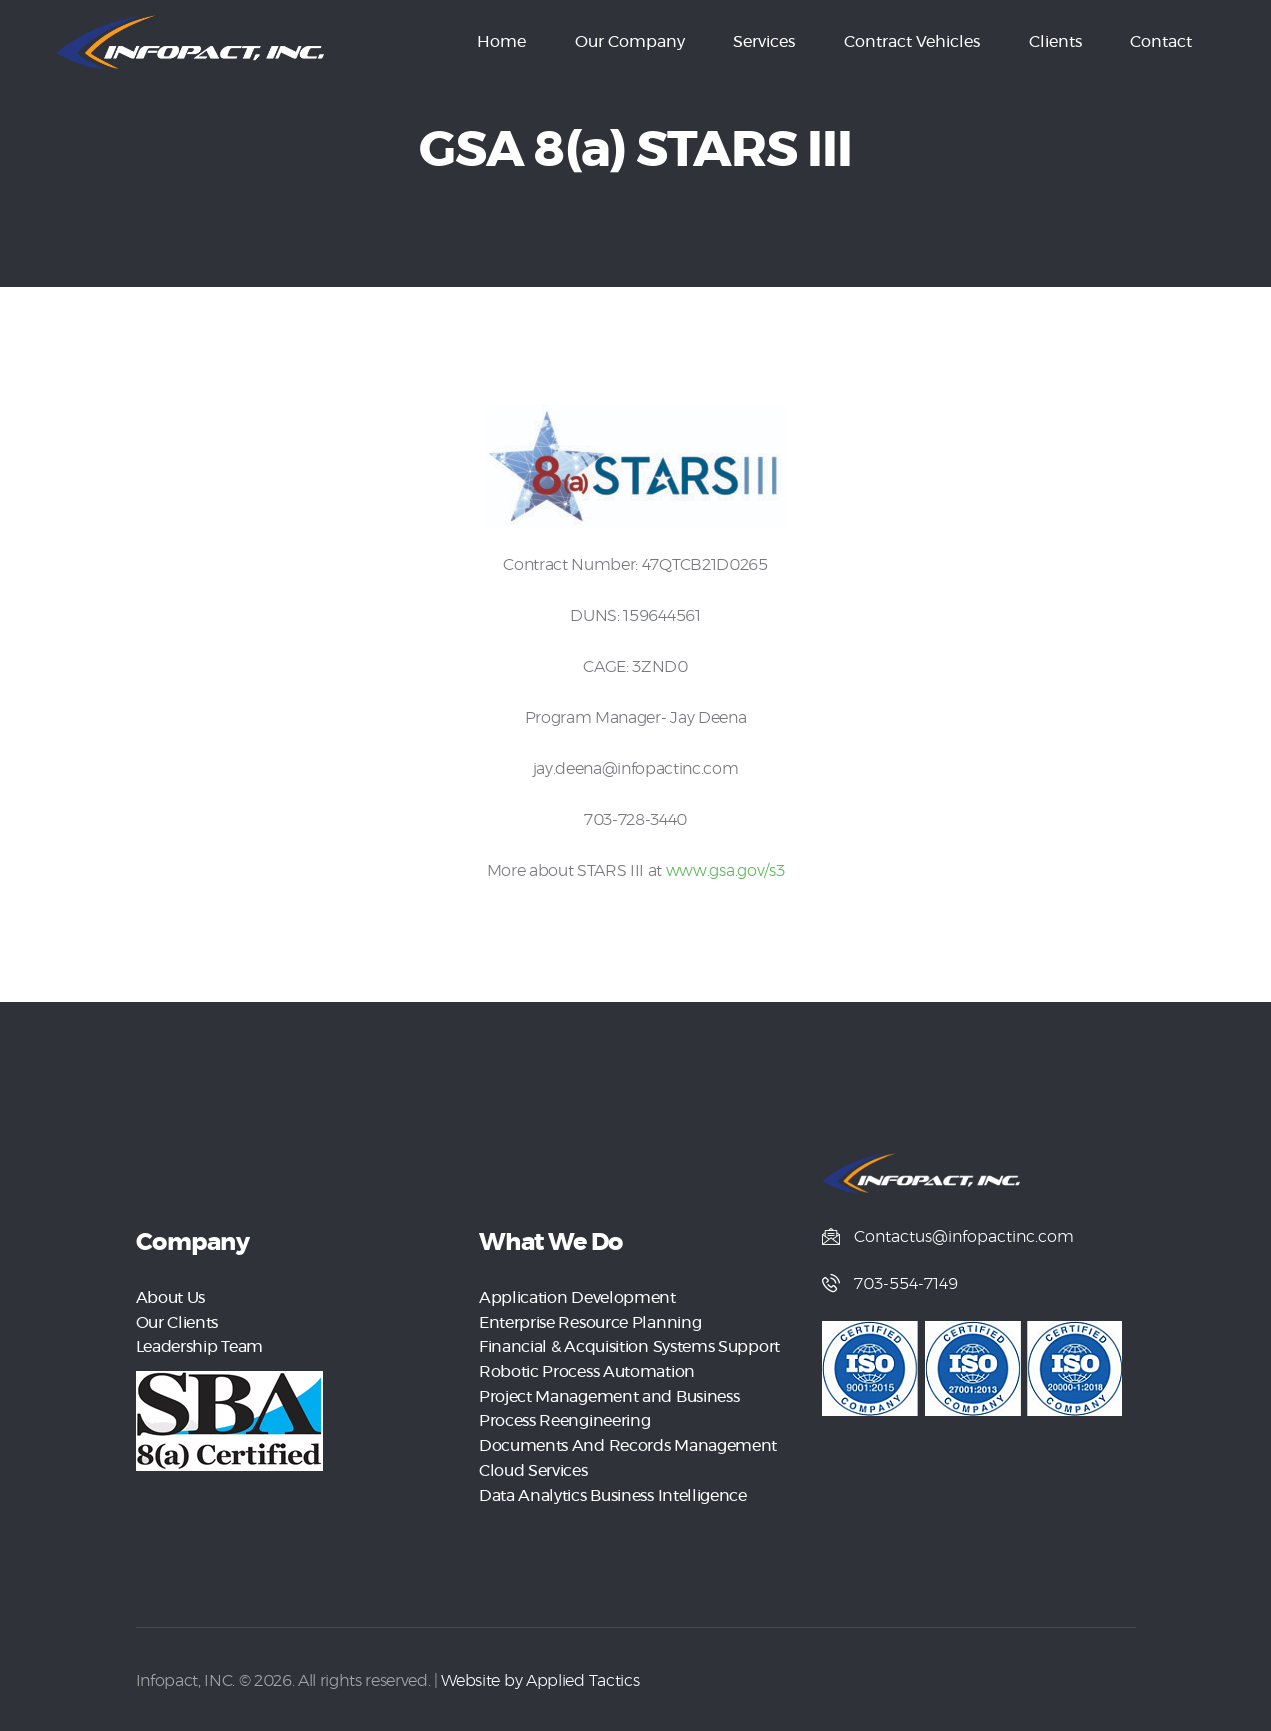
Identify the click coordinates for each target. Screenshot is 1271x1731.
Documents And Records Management (627, 1442)
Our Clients (177, 1322)
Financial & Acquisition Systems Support (629, 1346)
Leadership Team (199, 1346)
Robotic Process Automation (586, 1370)
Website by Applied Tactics (539, 1674)
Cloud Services (533, 1466)
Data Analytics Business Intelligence (612, 1490)
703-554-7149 (906, 1285)
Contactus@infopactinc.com (964, 1237)
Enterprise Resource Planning (590, 1322)
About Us (170, 1298)
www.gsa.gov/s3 (725, 871)
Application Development (577, 1298)
